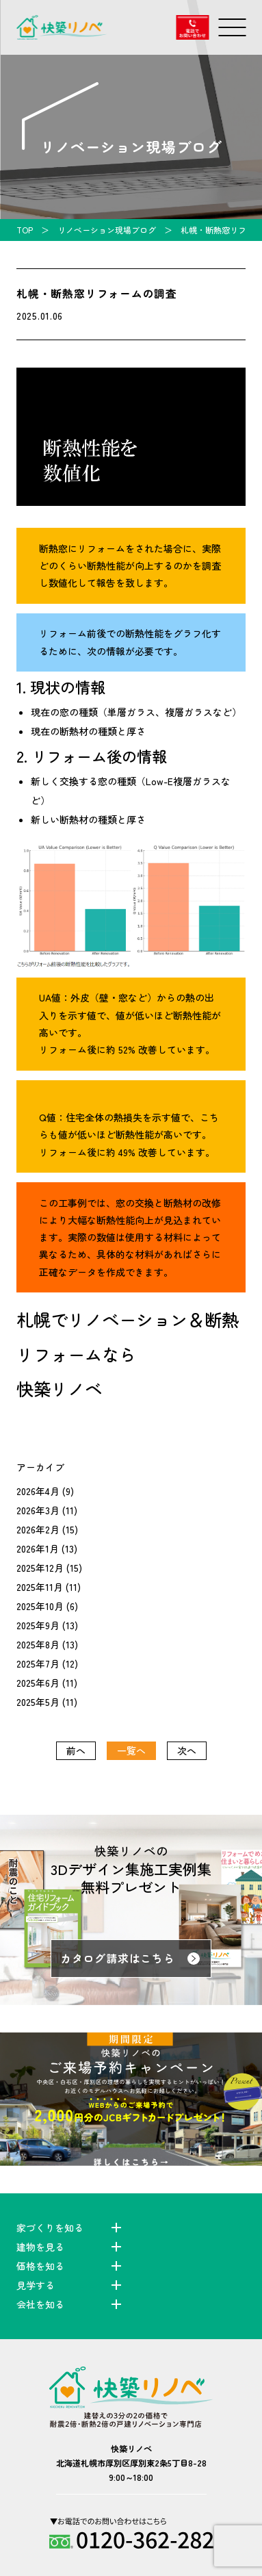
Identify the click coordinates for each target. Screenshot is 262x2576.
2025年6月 (38, 1682)
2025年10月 (40, 1606)
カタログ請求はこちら (117, 1958)
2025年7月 (38, 1663)
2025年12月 (40, 1567)
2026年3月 (38, 1510)
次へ (186, 1750)
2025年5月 (38, 1702)
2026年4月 (38, 1491)
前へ (76, 1750)
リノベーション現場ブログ (106, 229)
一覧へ (131, 1750)
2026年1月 (37, 1548)
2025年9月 (38, 1625)
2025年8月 (38, 1644)
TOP (24, 229)
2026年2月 (38, 1529)
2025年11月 (39, 1587)
